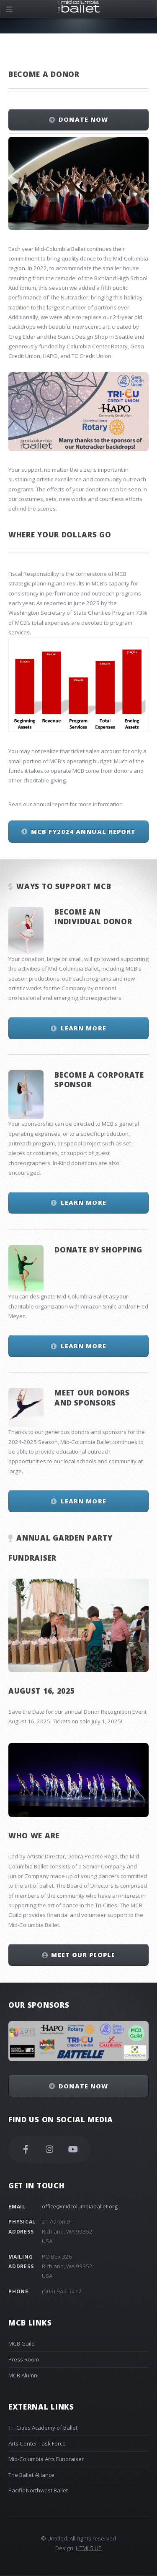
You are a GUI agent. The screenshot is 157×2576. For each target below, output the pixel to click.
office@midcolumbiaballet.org (80, 2206)
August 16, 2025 (41, 1691)
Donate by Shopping (98, 1250)
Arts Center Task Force (37, 2443)
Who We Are (33, 1835)
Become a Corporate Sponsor (99, 1079)
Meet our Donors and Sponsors (91, 1397)
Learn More (83, 1028)
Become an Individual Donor (93, 916)
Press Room (23, 2359)
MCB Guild (21, 2343)
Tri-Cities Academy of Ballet (42, 2427)
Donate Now (83, 119)
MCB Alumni (23, 2375)
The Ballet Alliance (31, 2475)
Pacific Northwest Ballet (38, 2490)
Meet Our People (83, 1954)
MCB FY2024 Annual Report (83, 831)
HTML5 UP (89, 2548)
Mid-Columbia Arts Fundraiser (46, 2459)
